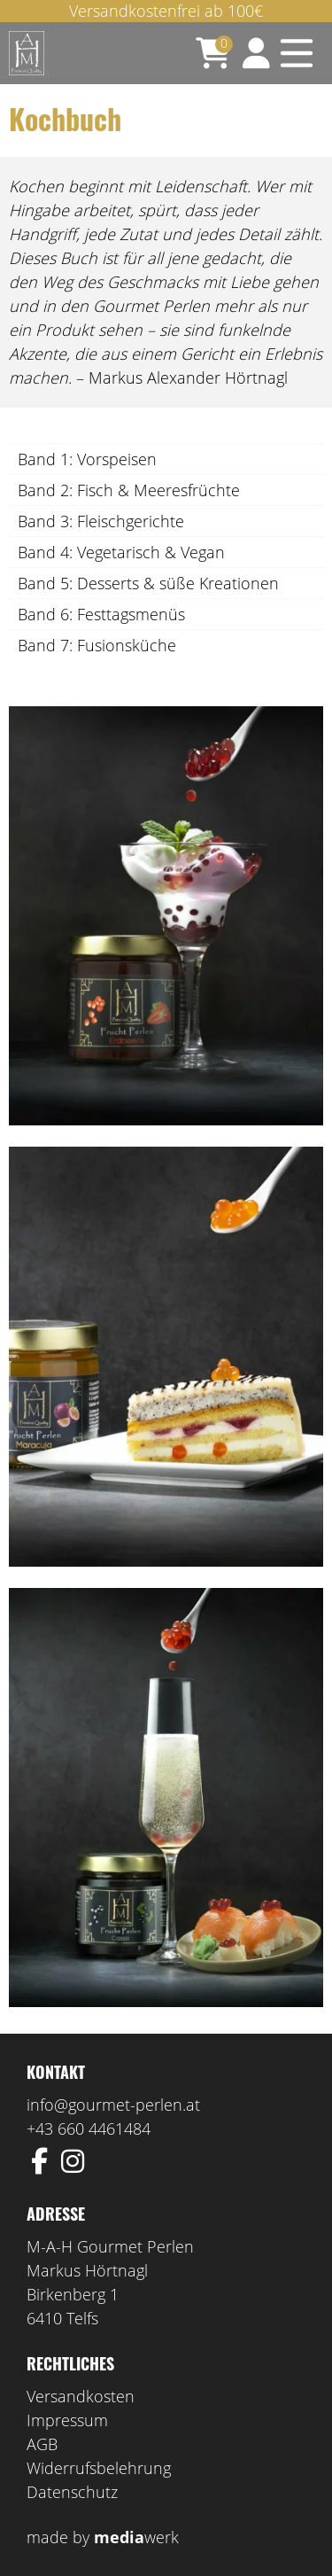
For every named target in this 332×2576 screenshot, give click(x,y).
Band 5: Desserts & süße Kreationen (148, 583)
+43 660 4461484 (89, 2128)
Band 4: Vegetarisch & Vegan (121, 552)
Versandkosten (81, 2396)
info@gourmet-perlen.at (113, 2104)
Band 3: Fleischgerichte (101, 521)
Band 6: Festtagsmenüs (101, 614)
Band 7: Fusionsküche (97, 645)
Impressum (67, 2420)
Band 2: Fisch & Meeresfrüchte (129, 490)
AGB (42, 2444)
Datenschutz (72, 2491)
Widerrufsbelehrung (99, 2468)
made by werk (103, 2537)
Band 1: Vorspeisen (87, 459)
